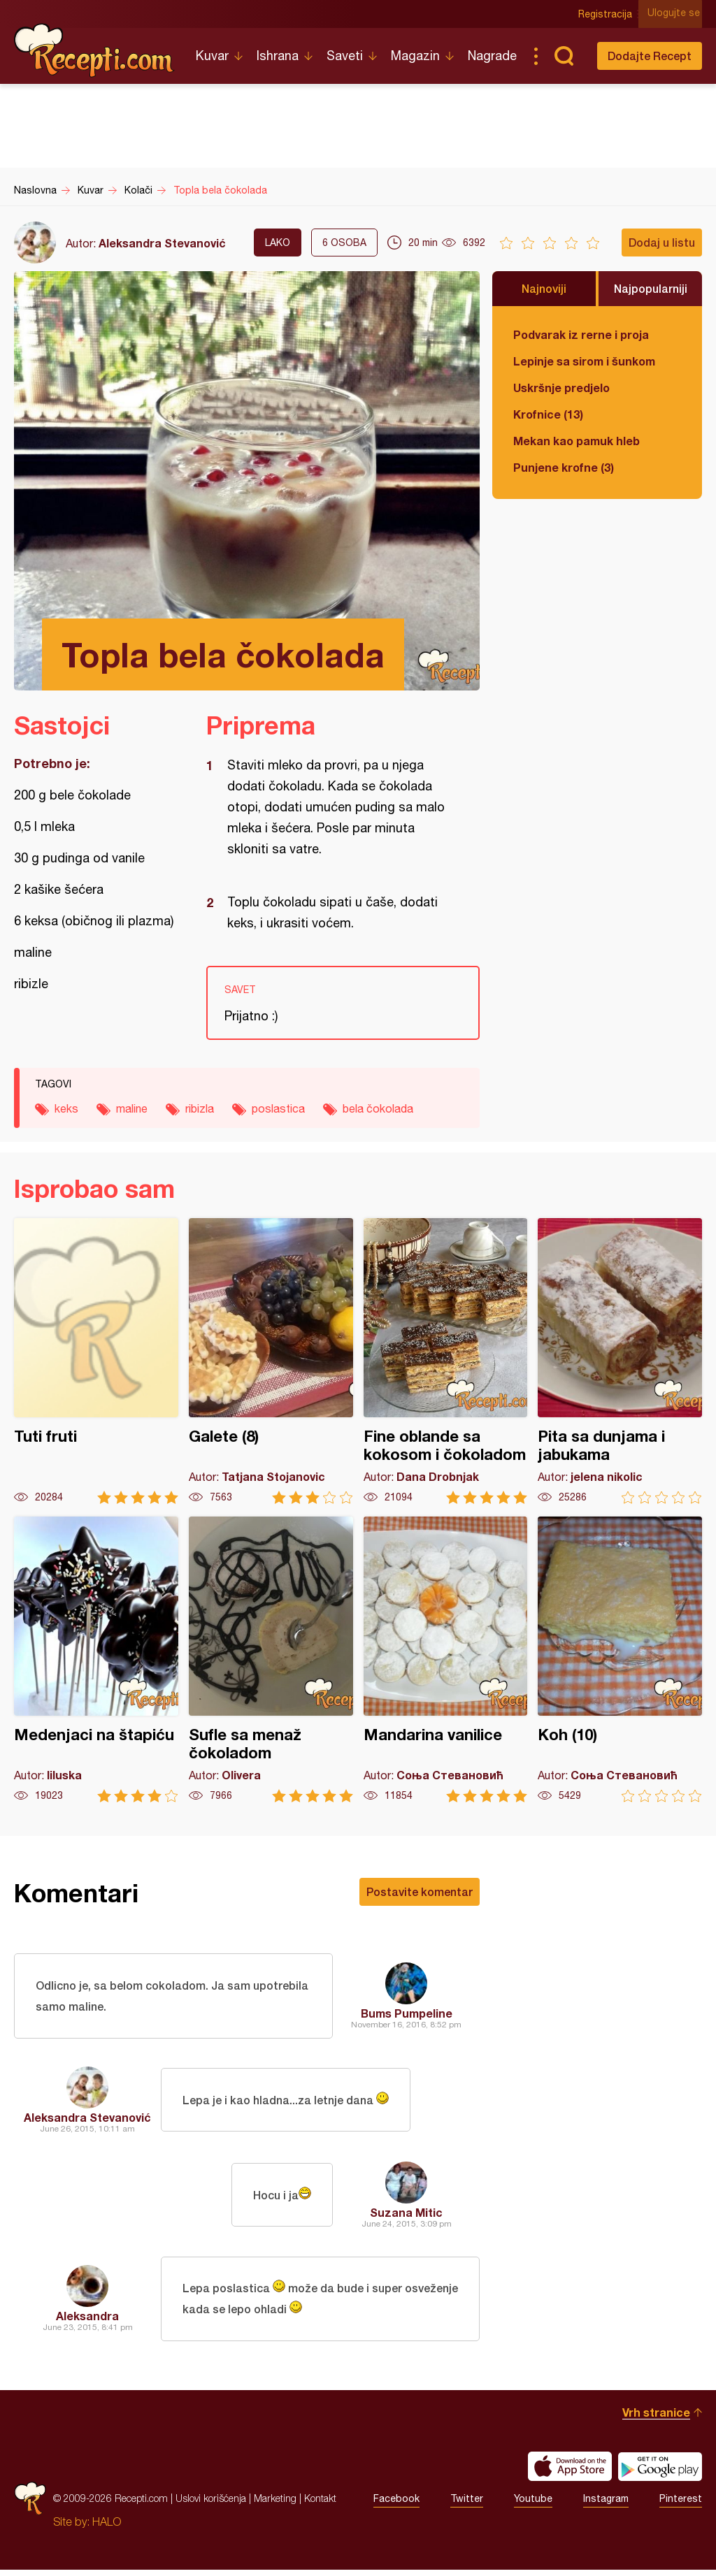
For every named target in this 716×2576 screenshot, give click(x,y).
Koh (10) (620, 1659)
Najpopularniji (650, 288)
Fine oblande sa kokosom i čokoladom (446, 1361)
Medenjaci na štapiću (96, 1659)
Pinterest (680, 2504)
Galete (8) (271, 1361)
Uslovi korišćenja (211, 2504)
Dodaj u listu (662, 242)
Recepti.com (94, 50)
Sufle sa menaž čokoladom (271, 1659)
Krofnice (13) (548, 414)
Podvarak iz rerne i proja (581, 334)
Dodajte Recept (650, 55)
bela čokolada (378, 1108)
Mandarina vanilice (446, 1659)
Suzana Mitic (406, 2215)
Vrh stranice (656, 2418)
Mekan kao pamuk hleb (576, 440)
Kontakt (320, 2504)
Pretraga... (563, 56)
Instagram (606, 2504)
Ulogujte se (676, 14)
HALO (106, 2527)
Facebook (396, 2504)
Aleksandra (87, 2320)
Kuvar (212, 55)
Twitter (466, 2504)
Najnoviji (544, 288)
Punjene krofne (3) (563, 467)
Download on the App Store (570, 2472)
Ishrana (278, 55)
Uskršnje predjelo (561, 387)
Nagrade (492, 55)
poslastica (278, 1108)
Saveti (345, 55)
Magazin (415, 55)
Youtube (533, 2504)
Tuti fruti (96, 1361)
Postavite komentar (419, 1891)
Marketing (275, 2504)
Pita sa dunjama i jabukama (620, 1361)
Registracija (608, 14)
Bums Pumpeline (406, 2014)
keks (66, 1108)
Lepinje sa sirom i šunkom (584, 361)
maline (132, 1108)
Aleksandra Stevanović (162, 242)
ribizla (199, 1108)
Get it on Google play (660, 2472)
